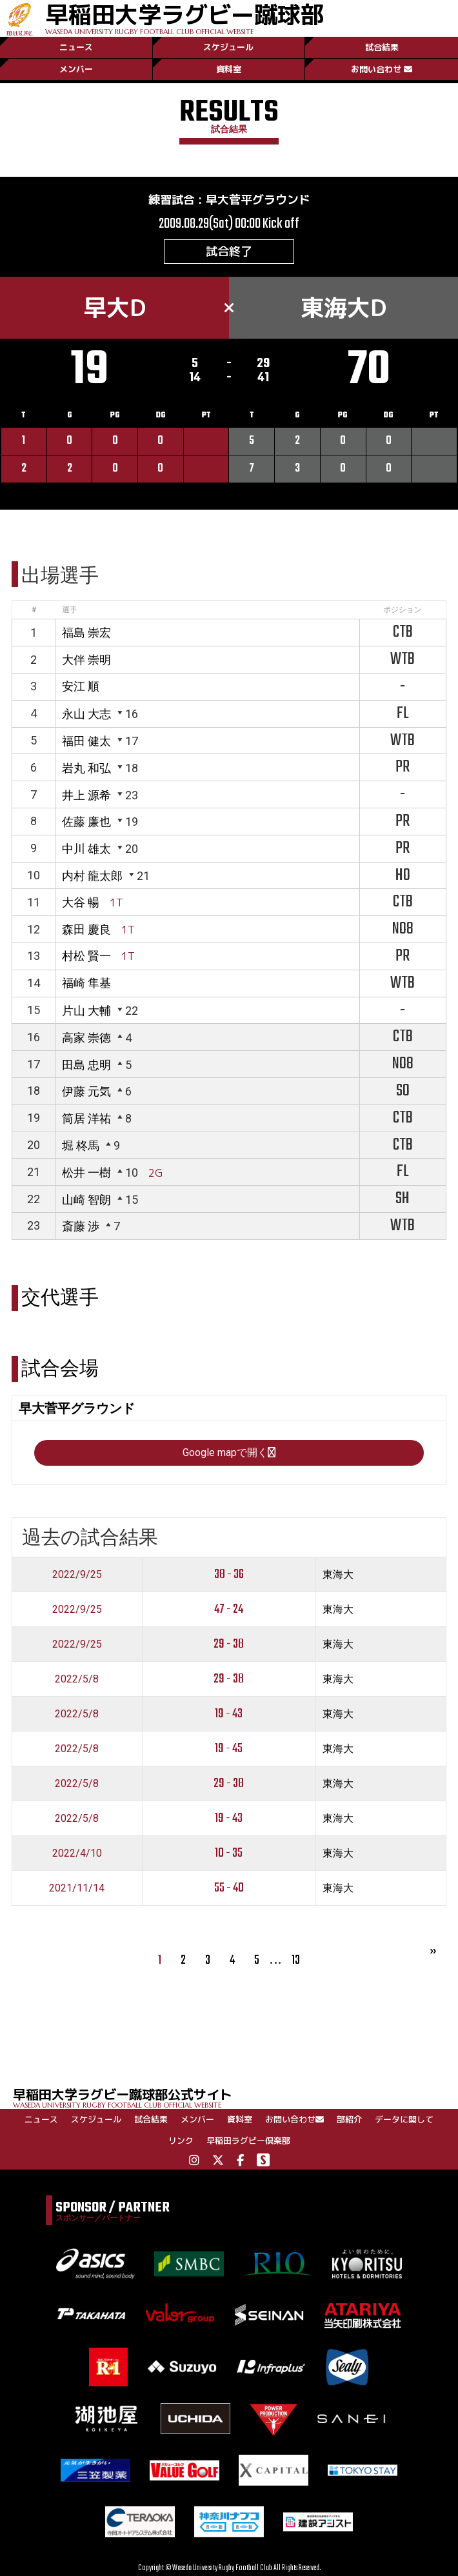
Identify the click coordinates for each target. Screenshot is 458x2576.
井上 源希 (86, 795)
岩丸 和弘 (86, 768)
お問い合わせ (381, 69)
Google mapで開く (229, 1452)
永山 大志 (86, 714)
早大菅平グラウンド (258, 200)
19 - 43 (229, 1714)
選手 (69, 609)
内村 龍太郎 (92, 876)
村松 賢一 (86, 956)
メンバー (76, 69)
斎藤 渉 (80, 1226)
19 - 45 (229, 1749)
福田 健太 (86, 741)
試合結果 (382, 47)
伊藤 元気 (86, 1091)
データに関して (404, 2119)
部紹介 (349, 2119)
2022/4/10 (77, 1853)
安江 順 (80, 686)
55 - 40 (229, 1888)
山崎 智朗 (86, 1199)
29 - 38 (229, 1644)
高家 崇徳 (86, 1037)
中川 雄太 (86, 848)
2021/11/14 (77, 1888)
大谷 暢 (80, 902)
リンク (181, 2140)
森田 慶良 (86, 929)
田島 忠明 (86, 1065)
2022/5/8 (77, 1679)
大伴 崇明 (86, 659)
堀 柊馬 (80, 1145)
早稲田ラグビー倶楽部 (248, 2140)
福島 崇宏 (86, 632)
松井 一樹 (86, 1172)
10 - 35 (229, 1853)
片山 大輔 (86, 1010)
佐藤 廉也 (86, 821)
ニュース (76, 47)
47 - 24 (228, 1609)
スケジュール (228, 47)
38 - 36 (229, 1574)
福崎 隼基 (86, 983)
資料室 (228, 69)
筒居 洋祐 (86, 1118)
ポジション (402, 609)
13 (296, 1960)
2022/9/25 (77, 1574)
